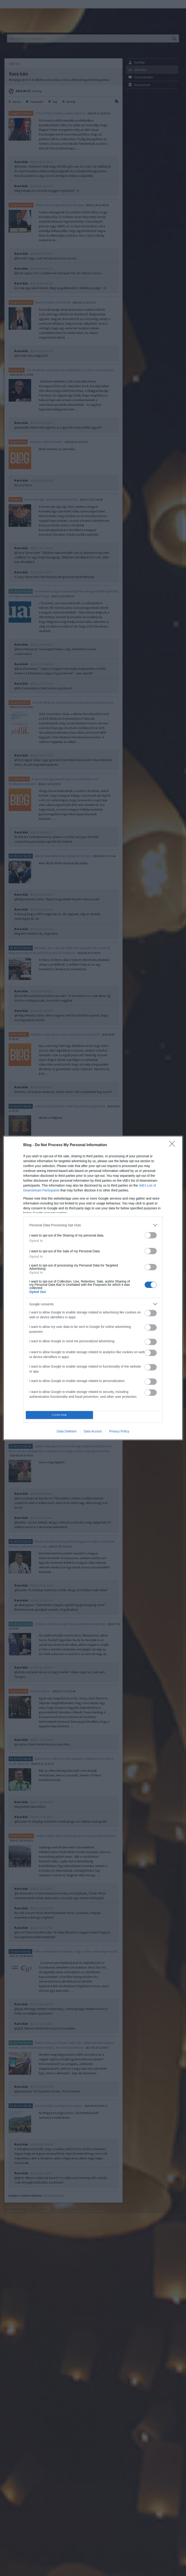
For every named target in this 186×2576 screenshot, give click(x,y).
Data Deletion (66, 1431)
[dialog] (93, 1288)
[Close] (173, 1145)
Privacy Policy (119, 1431)
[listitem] (93, 1225)
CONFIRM (59, 1415)
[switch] (151, 1235)
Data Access (93, 1431)
